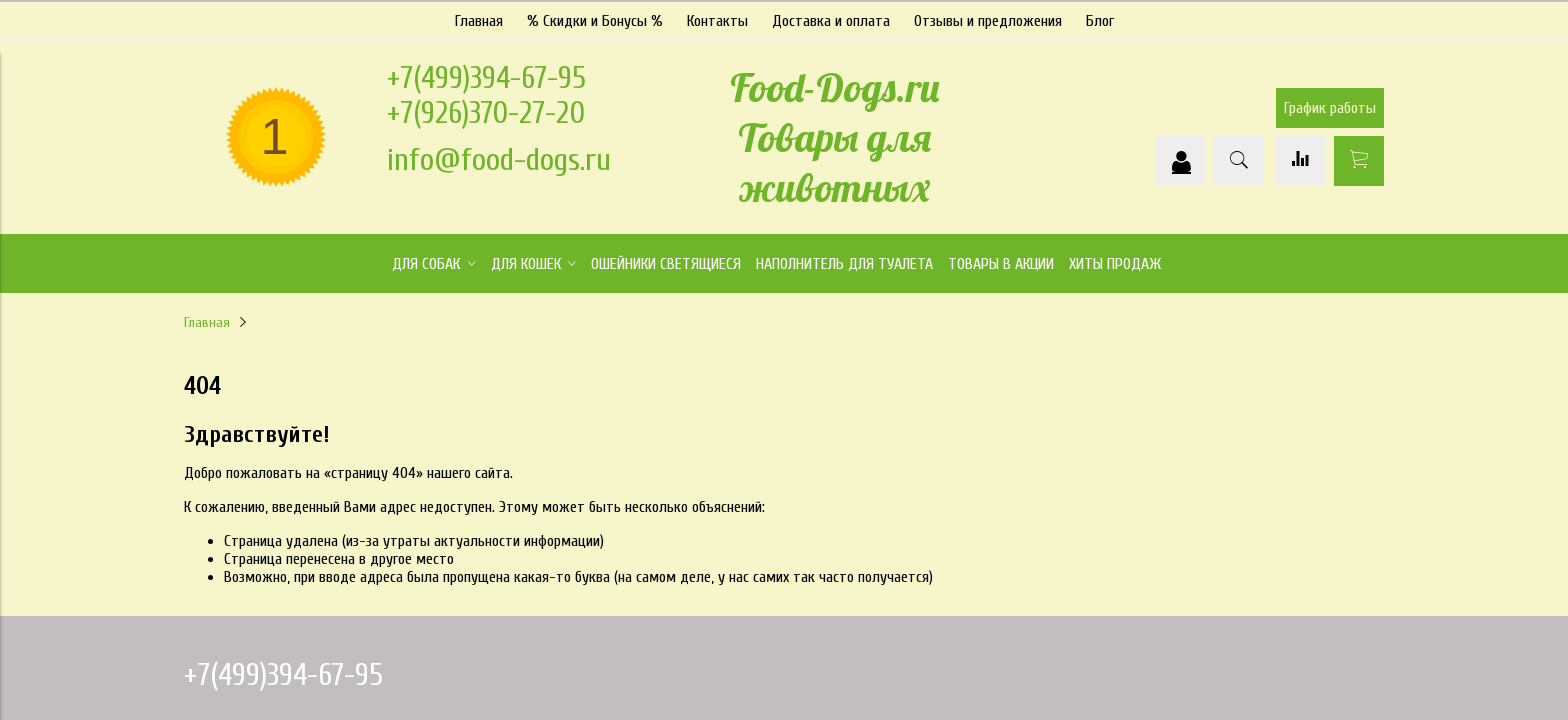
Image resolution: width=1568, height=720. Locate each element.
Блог (1100, 19)
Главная (479, 19)
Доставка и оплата (831, 19)
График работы (1330, 107)
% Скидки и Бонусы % (595, 19)
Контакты (717, 19)
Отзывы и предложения (988, 19)
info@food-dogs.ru (499, 157)
